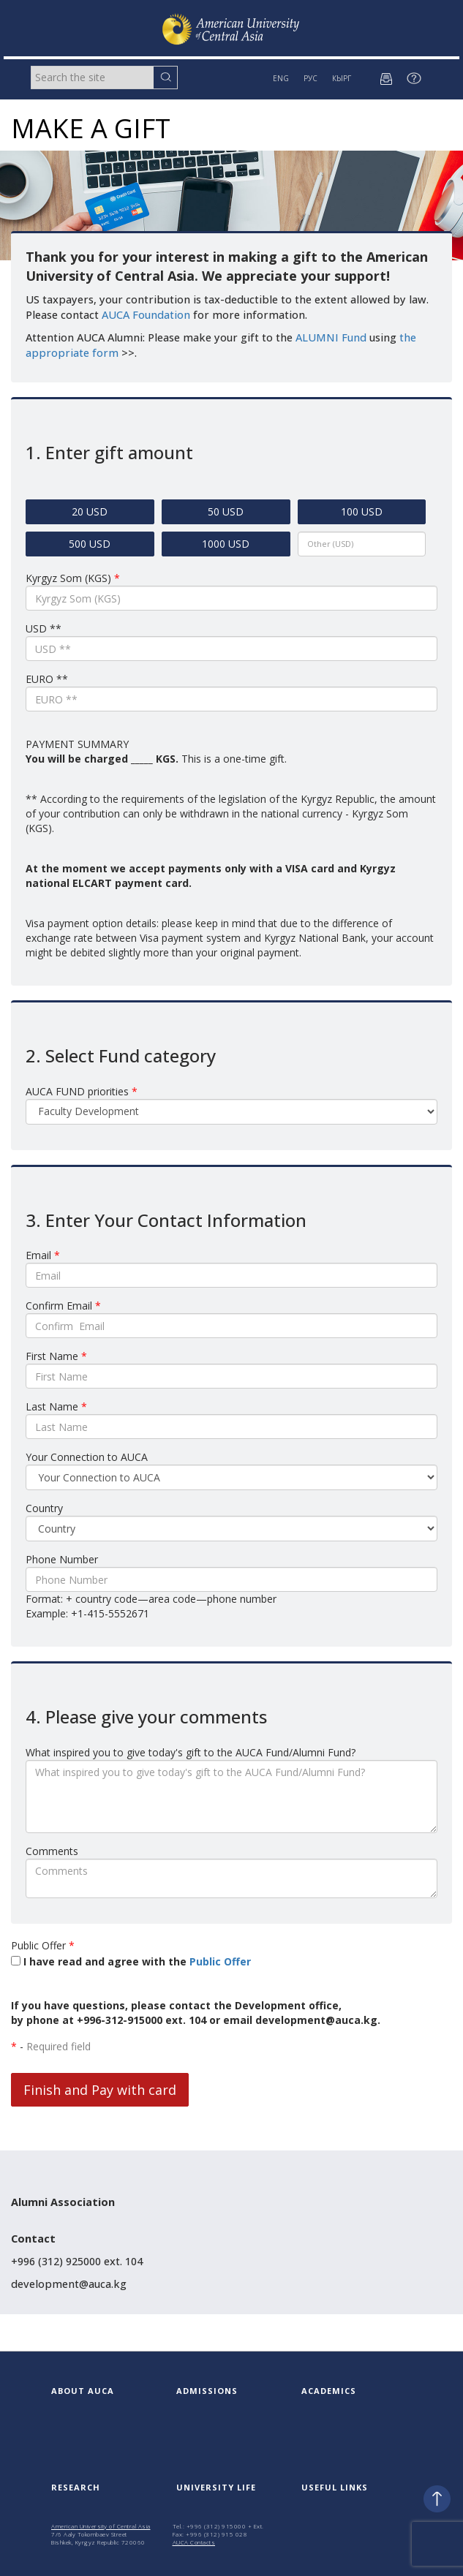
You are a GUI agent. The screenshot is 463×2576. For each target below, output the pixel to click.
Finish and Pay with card (99, 2090)
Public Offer (220, 1961)
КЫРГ (341, 78)
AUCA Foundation (146, 315)
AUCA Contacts (194, 2542)
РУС (310, 78)
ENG (281, 78)
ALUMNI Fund (331, 337)
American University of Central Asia (101, 2526)
